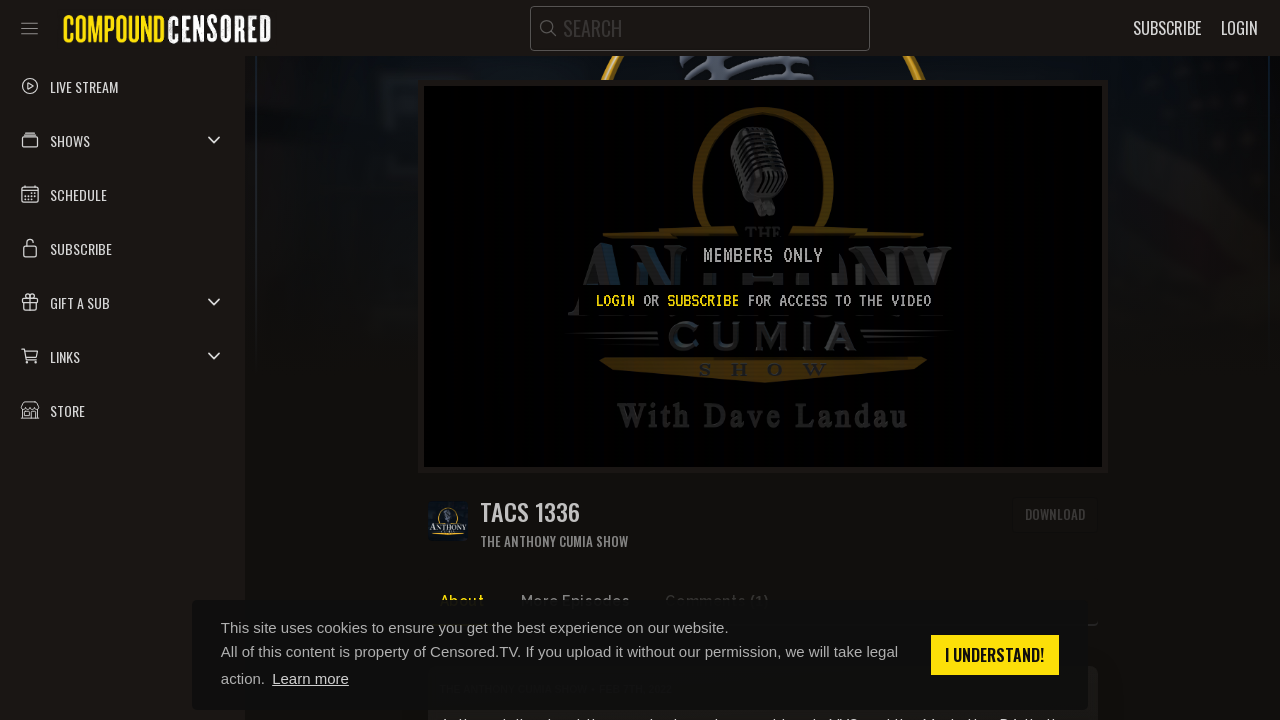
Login (615, 300)
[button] (122, 140)
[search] (700, 28)
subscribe (703, 300)
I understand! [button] (994, 655)
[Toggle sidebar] (29, 28)
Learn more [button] (310, 678)
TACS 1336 (530, 511)
